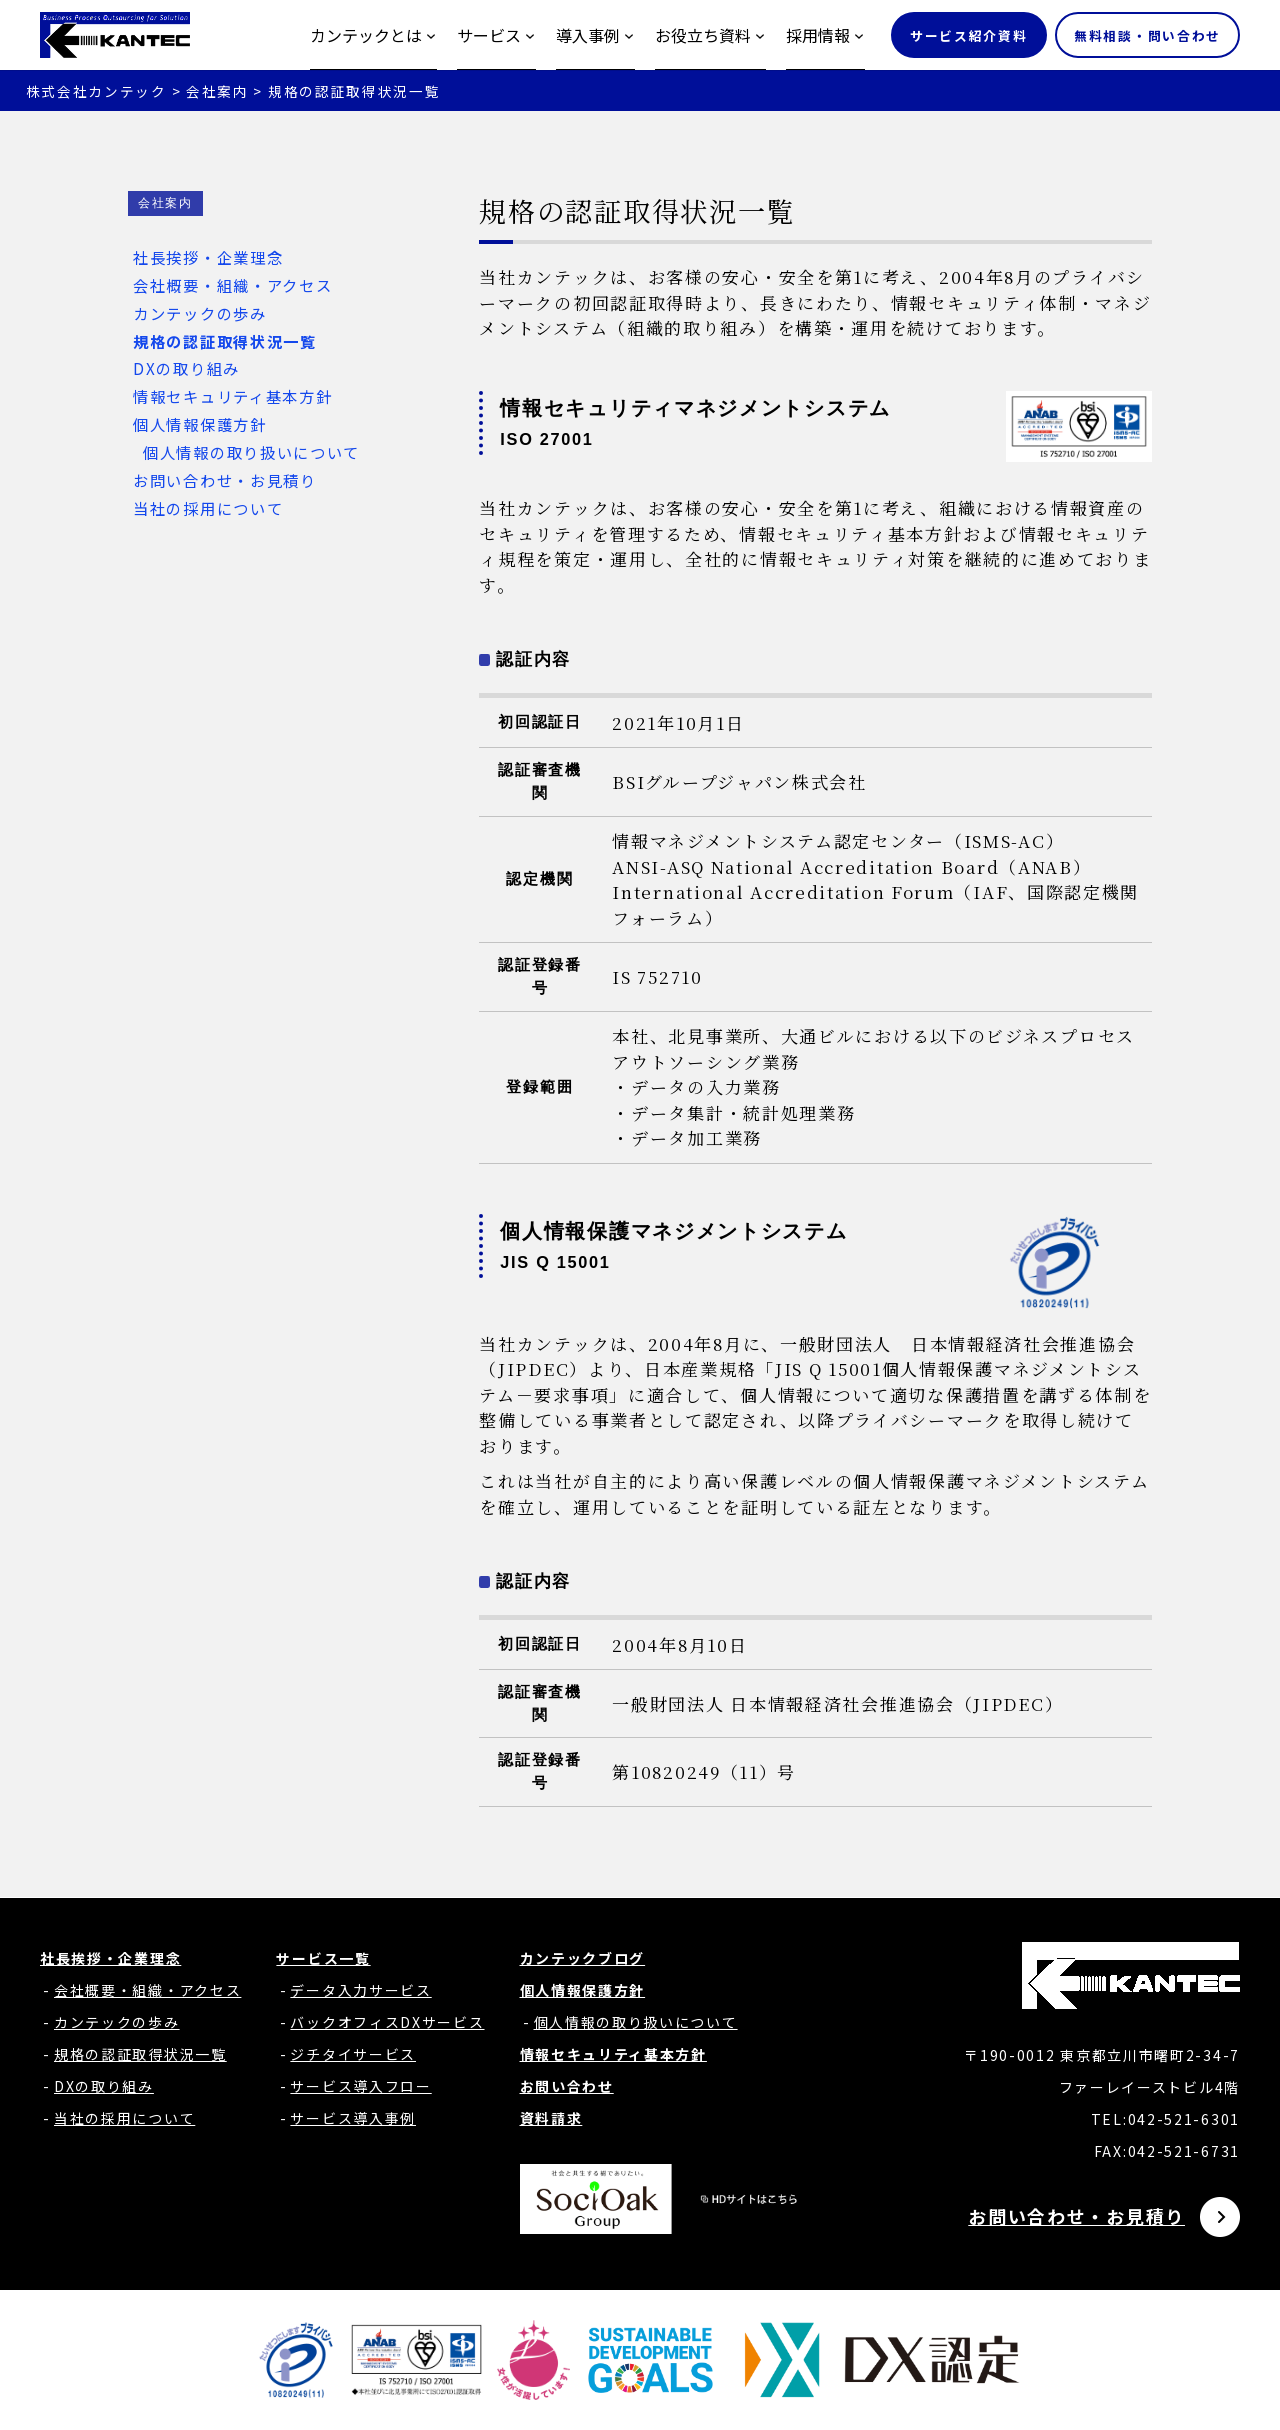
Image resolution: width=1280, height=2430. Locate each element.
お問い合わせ (567, 2086)
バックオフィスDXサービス (387, 2022)
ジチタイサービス (353, 2054)
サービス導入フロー (360, 2086)
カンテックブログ (583, 1958)
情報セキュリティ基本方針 (230, 396)
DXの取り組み (184, 368)
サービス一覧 (323, 1958)
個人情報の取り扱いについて (249, 452)
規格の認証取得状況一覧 (222, 341)
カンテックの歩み (197, 313)
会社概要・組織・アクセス (230, 285)
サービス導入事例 (353, 2118)
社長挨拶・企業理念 (205, 257)
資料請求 (551, 2118)
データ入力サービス (360, 1990)
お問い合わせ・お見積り (222, 480)
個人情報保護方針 (197, 424)
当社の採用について (205, 508)
